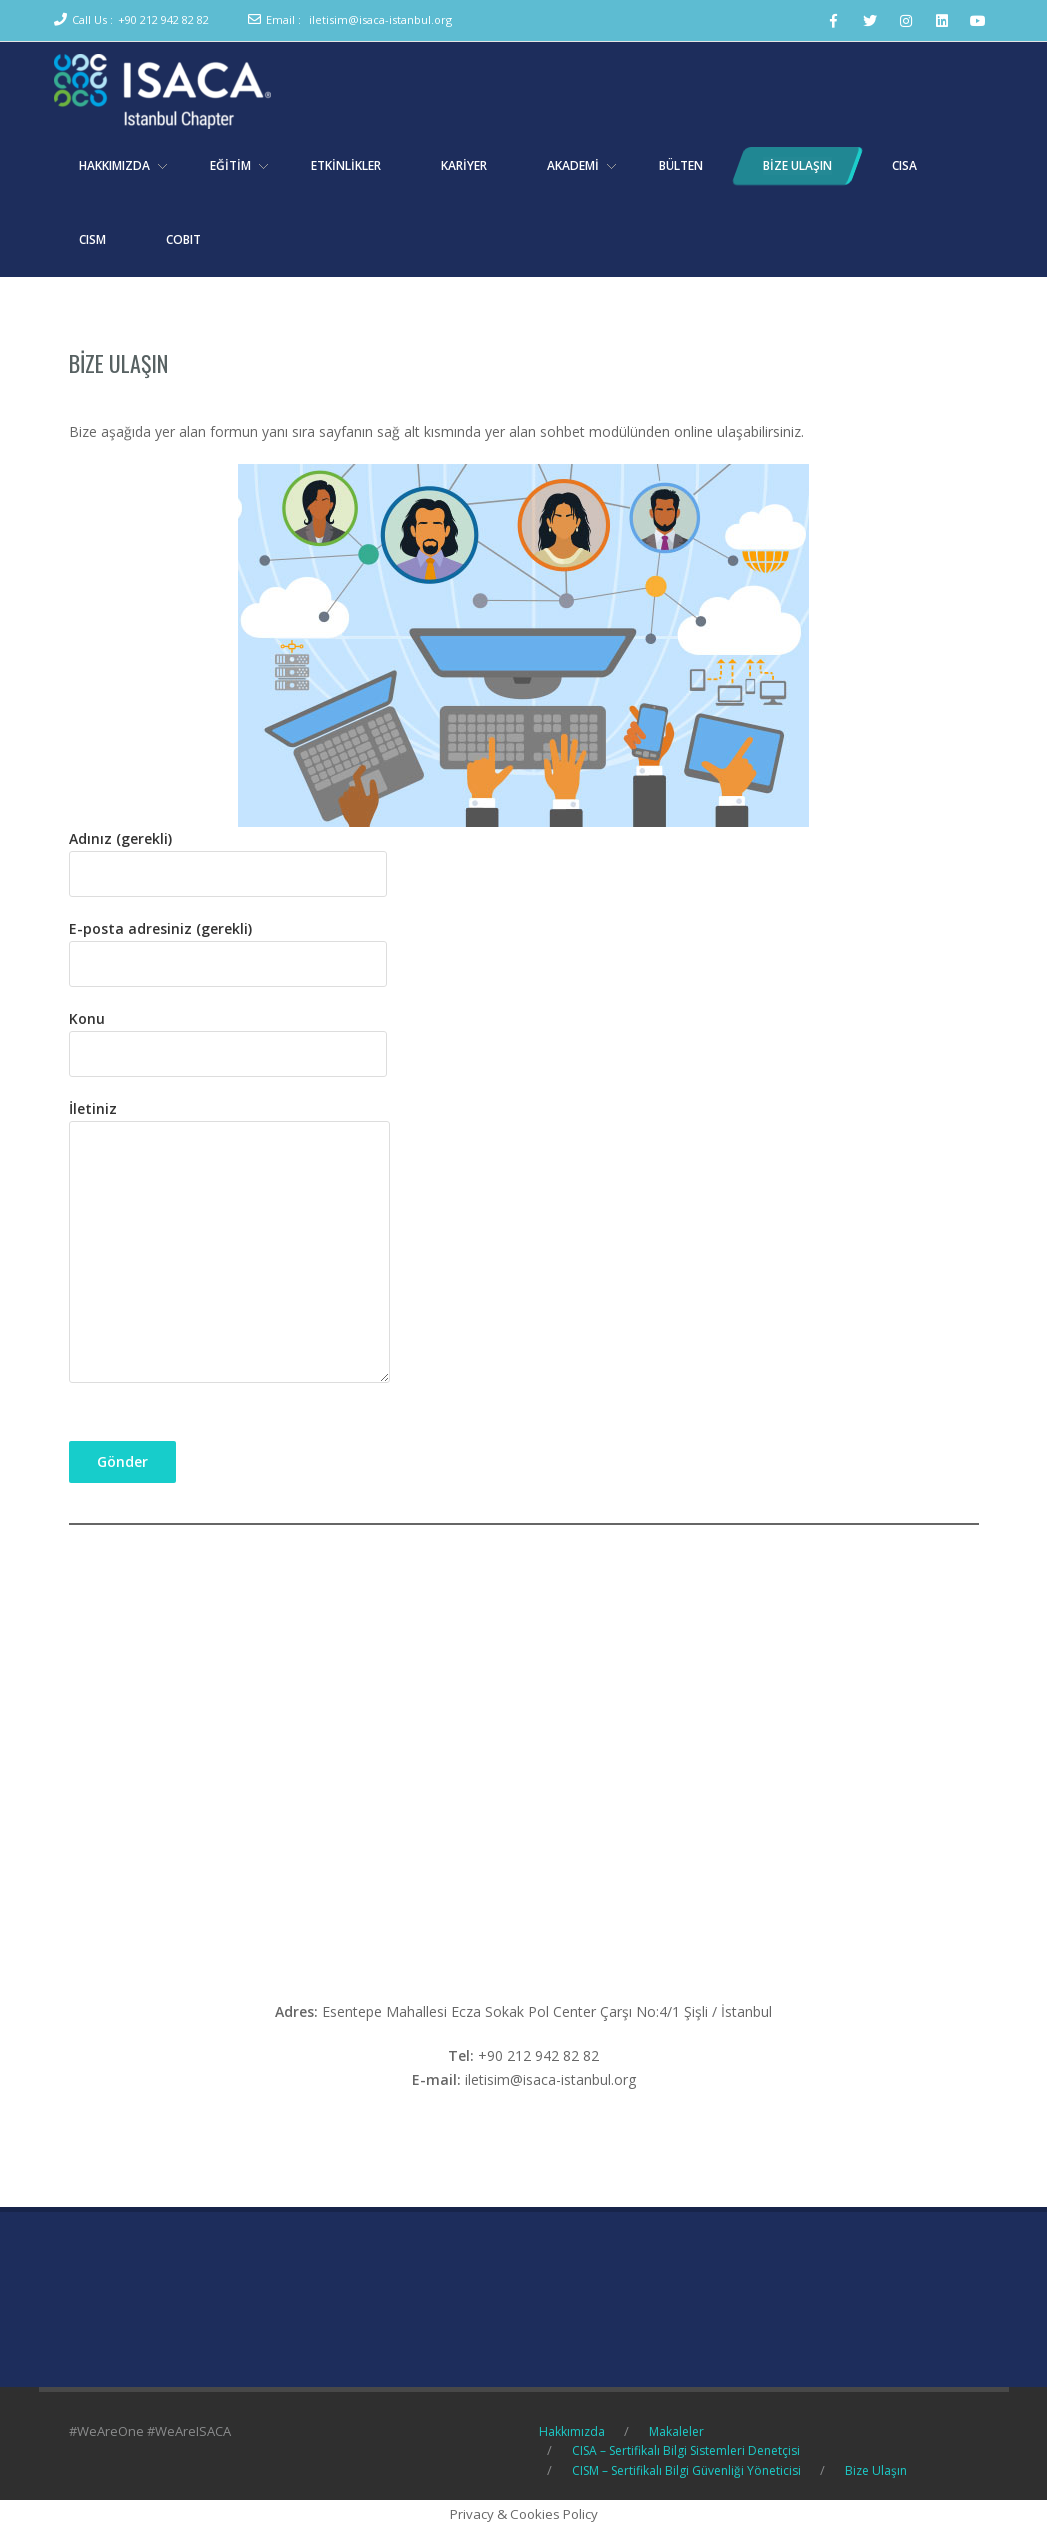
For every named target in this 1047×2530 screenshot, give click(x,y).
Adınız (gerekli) (228, 856)
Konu (228, 1036)
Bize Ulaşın (118, 363)
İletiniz (229, 1243)
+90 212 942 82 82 (163, 19)
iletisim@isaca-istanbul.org (380, 19)
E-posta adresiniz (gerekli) (228, 946)
